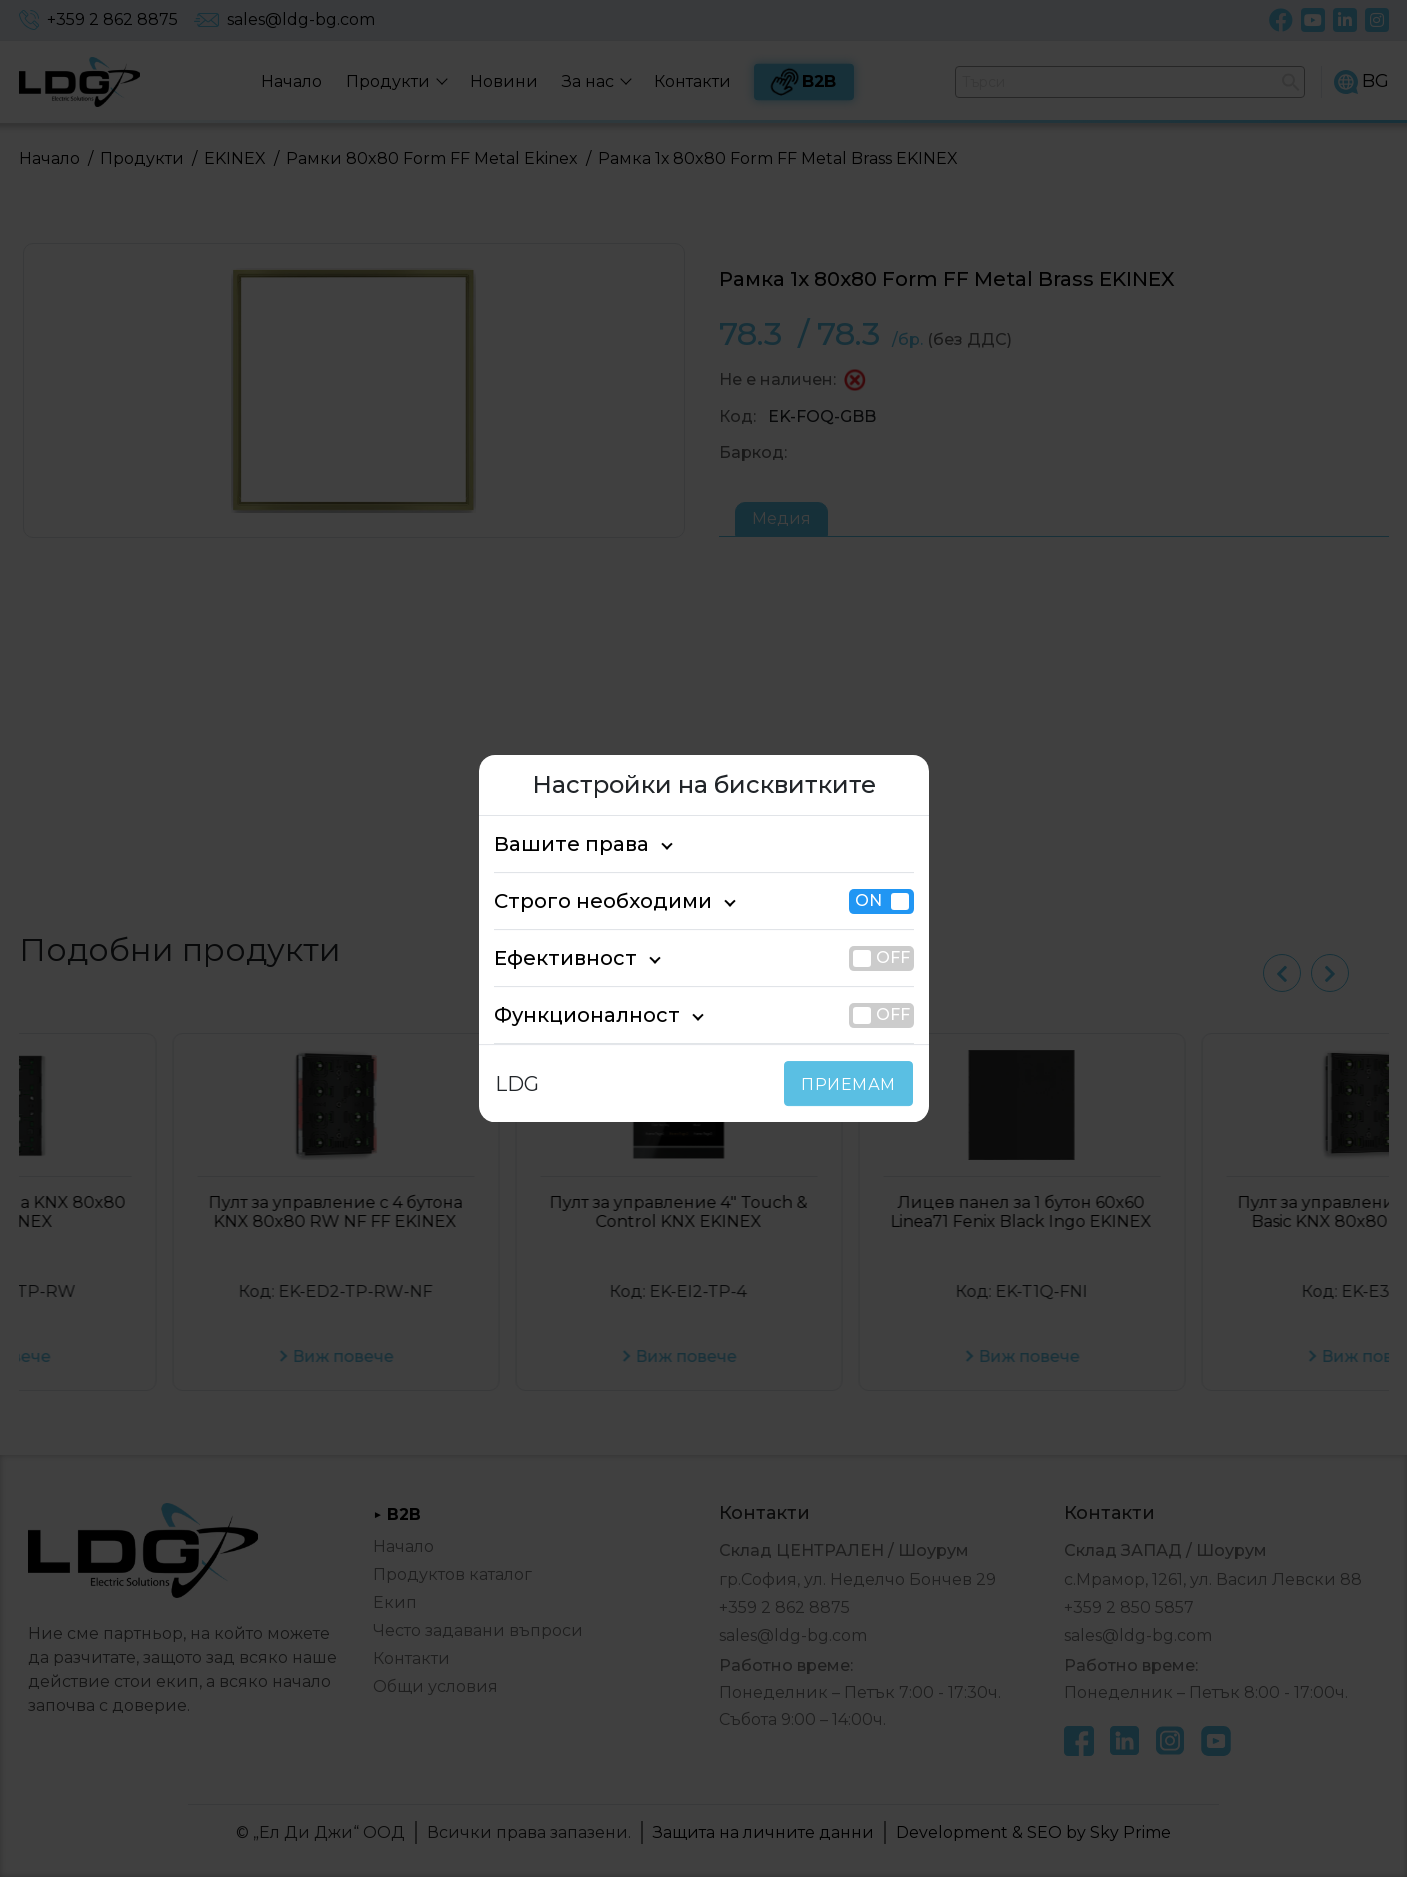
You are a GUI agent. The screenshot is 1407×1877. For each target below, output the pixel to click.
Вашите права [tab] (560, 844)
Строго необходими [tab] (585, 901)
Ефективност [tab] (555, 958)
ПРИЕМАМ (852, 1084)
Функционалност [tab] (571, 1015)
